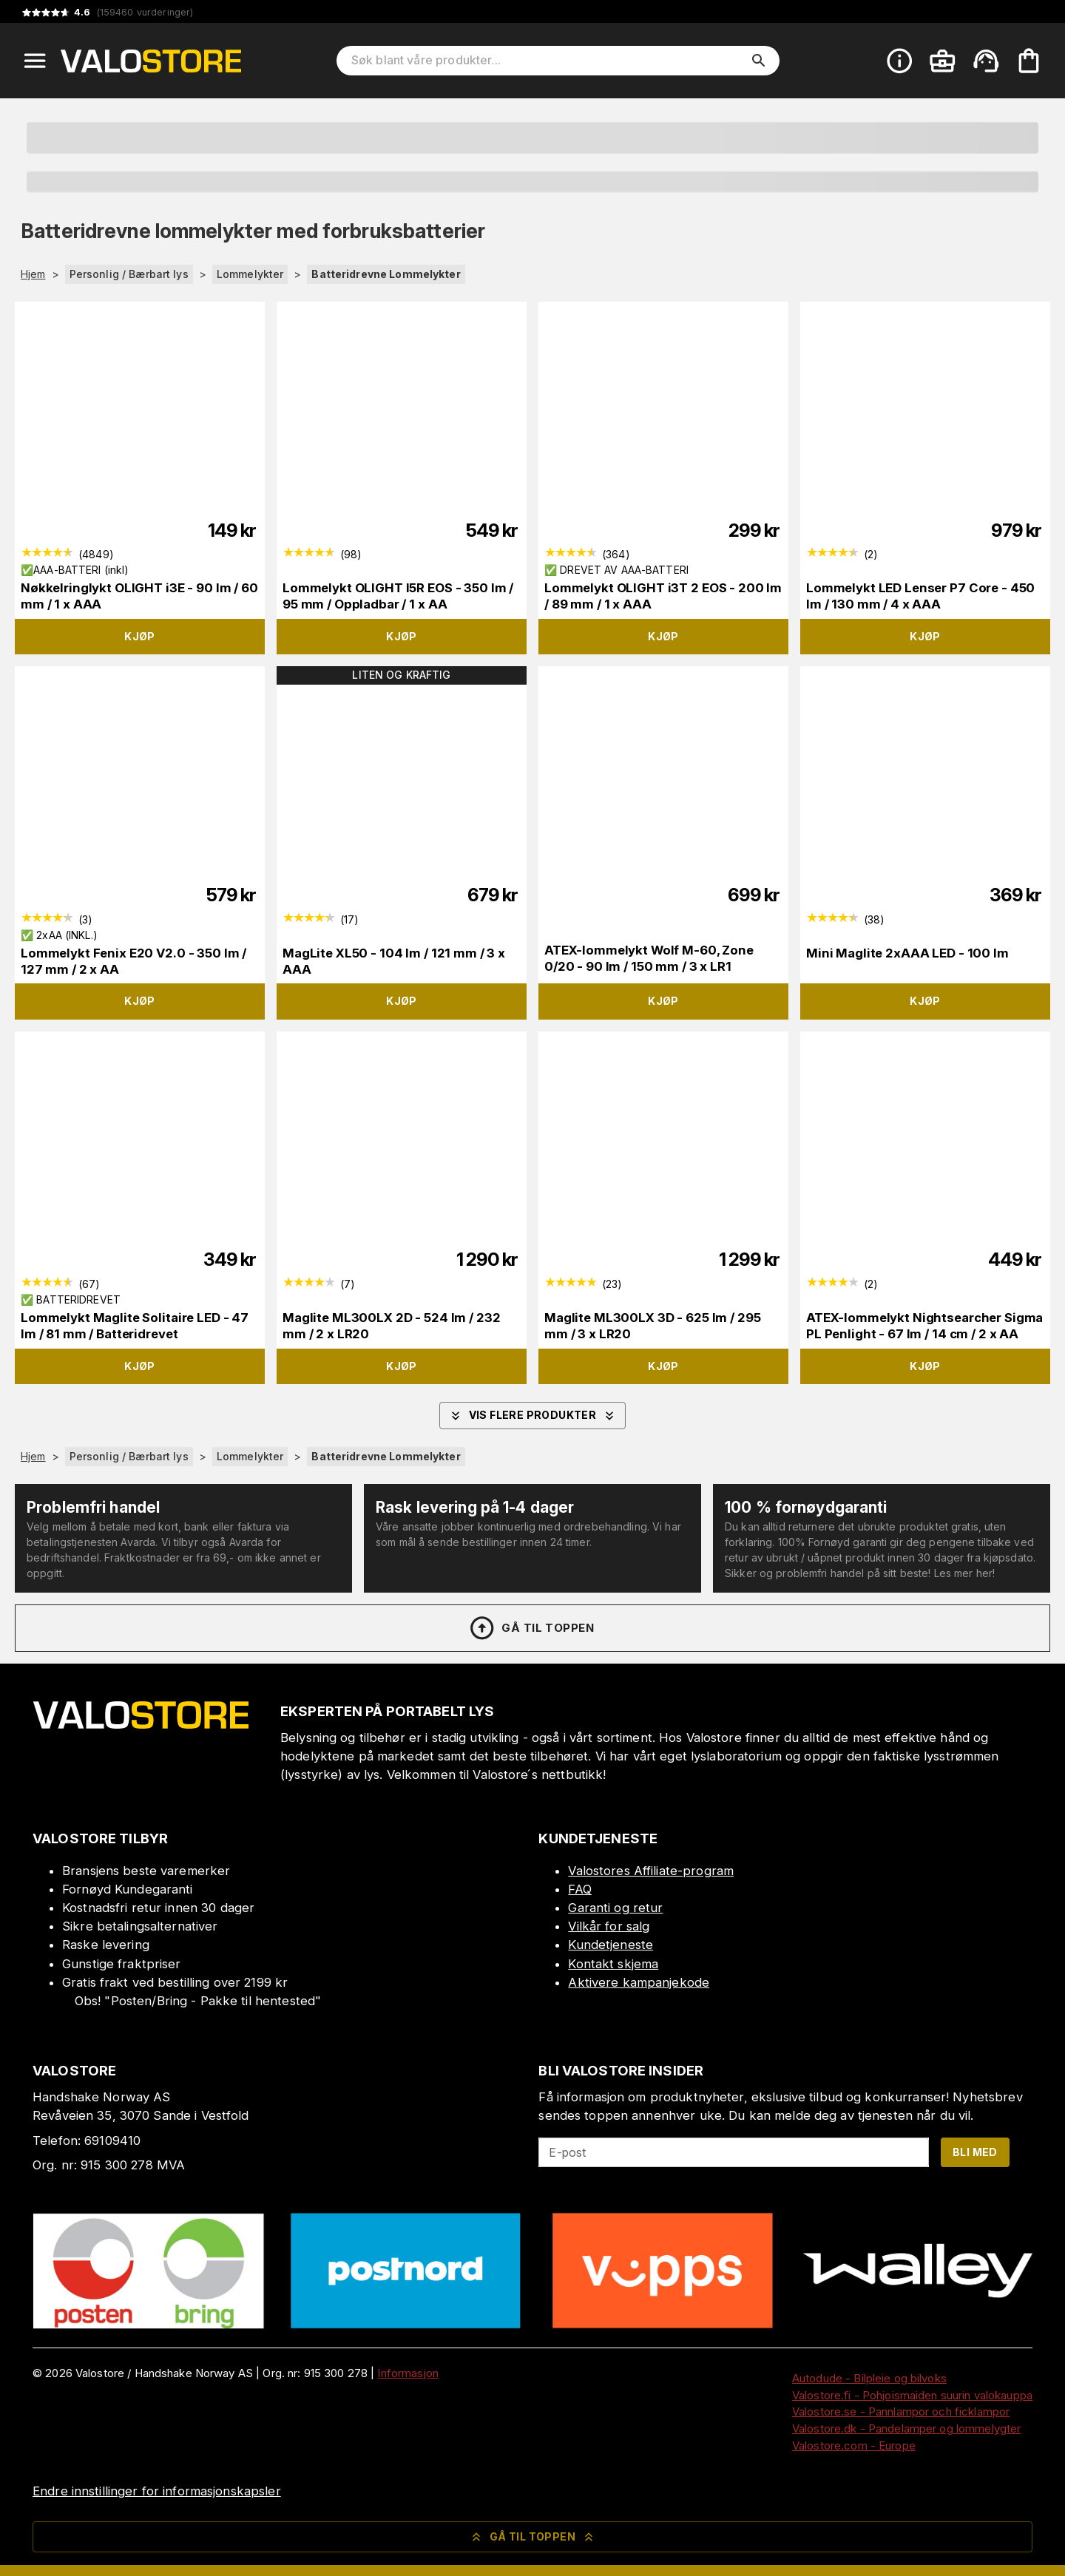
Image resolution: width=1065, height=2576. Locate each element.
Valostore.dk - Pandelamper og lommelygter (906, 2428)
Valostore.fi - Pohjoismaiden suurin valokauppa (912, 2395)
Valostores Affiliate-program (651, 1870)
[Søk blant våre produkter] (547, 60)
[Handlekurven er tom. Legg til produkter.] (1028, 60)
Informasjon (407, 2373)
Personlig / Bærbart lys (129, 274)
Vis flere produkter (533, 1416)
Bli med (975, 2152)
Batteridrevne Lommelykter (385, 274)
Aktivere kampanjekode (638, 1982)
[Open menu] (35, 61)
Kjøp (139, 636)
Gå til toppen (531, 1628)
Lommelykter (250, 274)
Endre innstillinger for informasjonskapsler (157, 2491)
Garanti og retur (615, 1907)
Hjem (33, 274)
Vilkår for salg (608, 1926)
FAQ (579, 1889)
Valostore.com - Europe (854, 2445)
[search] (759, 60)
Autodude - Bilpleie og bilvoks (869, 2378)
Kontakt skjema (613, 1963)
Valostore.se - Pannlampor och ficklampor (901, 2411)
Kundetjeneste (610, 1944)
